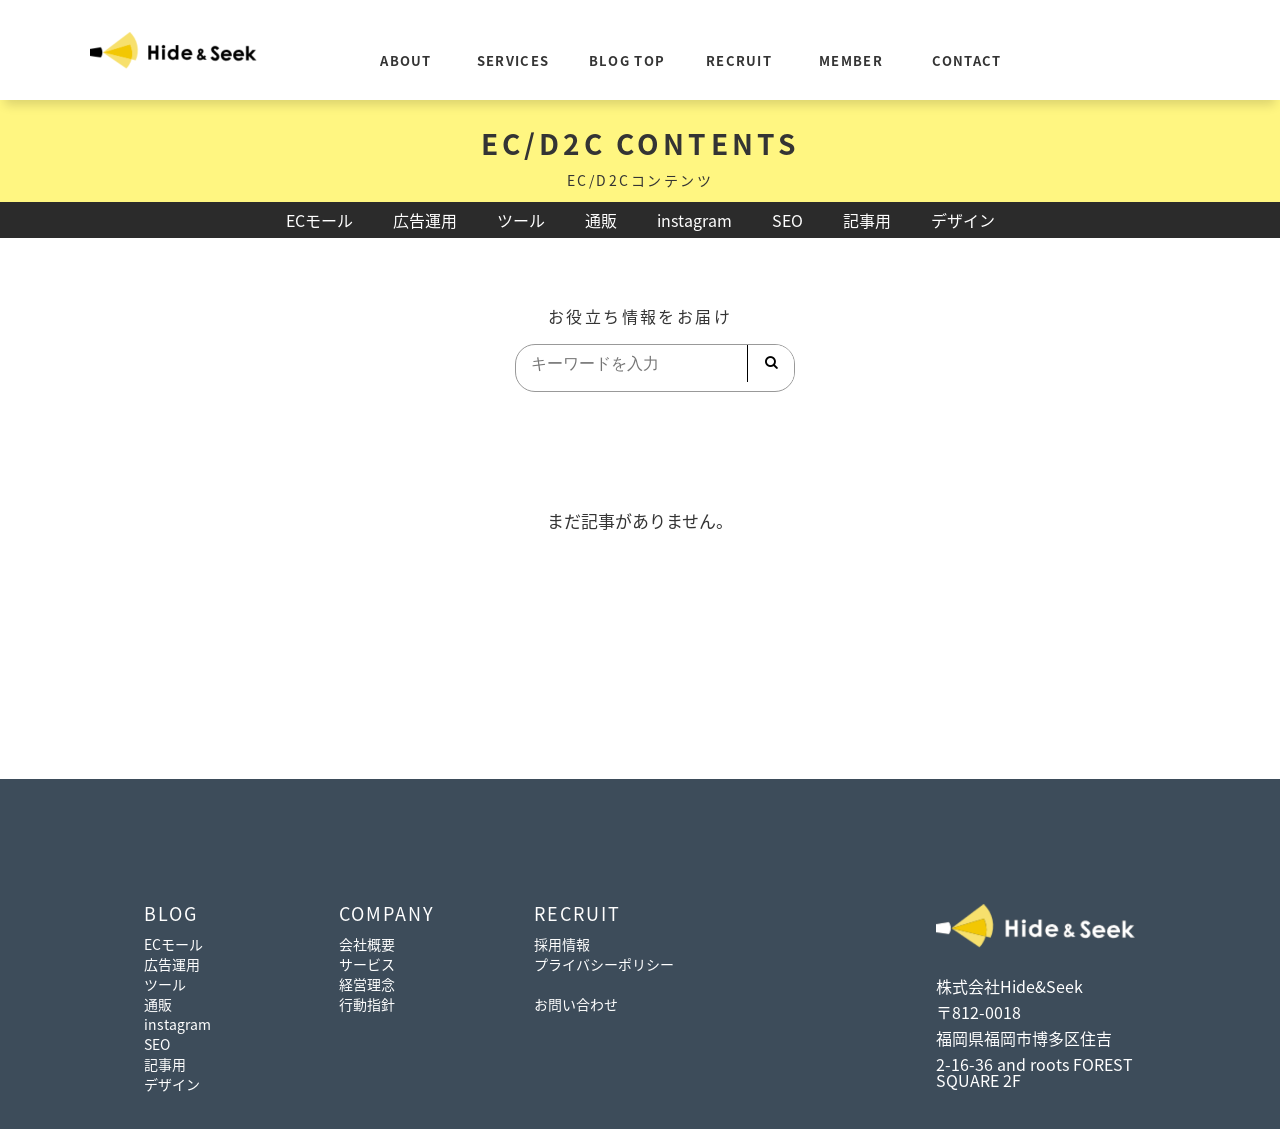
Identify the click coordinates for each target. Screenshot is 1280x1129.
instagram (694, 220)
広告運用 (425, 220)
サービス (367, 964)
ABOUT (406, 60)
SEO (787, 220)
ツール (521, 220)
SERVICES (513, 60)
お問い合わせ (576, 1004)
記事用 (867, 220)
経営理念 (367, 984)
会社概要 (367, 944)
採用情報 (562, 944)
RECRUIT (739, 60)
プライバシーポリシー (604, 964)
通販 (601, 220)
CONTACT (966, 60)
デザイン (963, 220)
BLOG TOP (627, 60)
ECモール (319, 220)
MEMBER (851, 60)
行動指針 (367, 1004)
